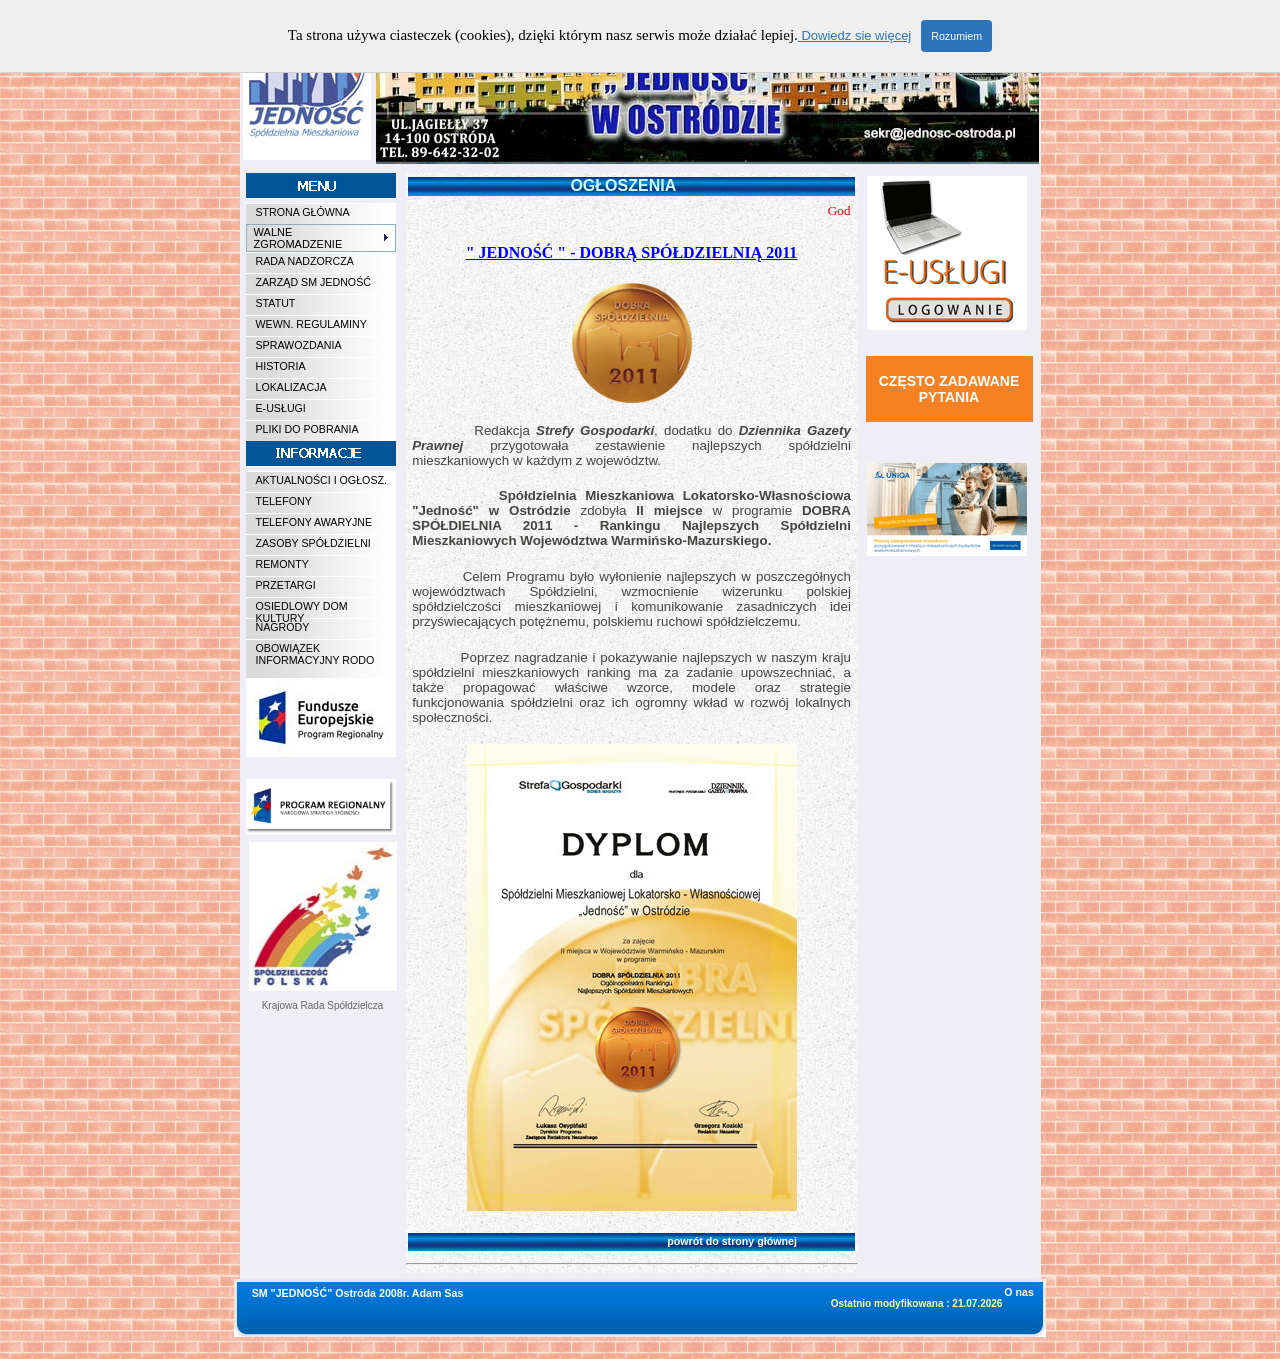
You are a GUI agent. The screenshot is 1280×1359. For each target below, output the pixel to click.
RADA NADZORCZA (305, 261)
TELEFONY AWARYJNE (314, 522)
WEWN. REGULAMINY (311, 324)
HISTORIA (281, 366)
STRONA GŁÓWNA (303, 212)
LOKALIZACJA (291, 387)
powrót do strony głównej (608, 1241)
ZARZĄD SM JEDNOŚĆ (313, 282)
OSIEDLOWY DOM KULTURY (302, 609)
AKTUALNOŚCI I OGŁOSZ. (321, 480)
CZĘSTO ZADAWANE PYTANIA (949, 389)
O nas (1019, 1292)
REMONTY (282, 564)
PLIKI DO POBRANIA (307, 429)
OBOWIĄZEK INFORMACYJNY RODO (315, 654)
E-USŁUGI (281, 408)
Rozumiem (956, 36)
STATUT (276, 303)
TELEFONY (284, 501)
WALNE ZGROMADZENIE (322, 238)
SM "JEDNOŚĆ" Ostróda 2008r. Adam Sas (358, 1293)
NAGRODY (283, 627)
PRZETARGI (286, 585)
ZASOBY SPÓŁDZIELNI (313, 543)
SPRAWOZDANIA (299, 345)
